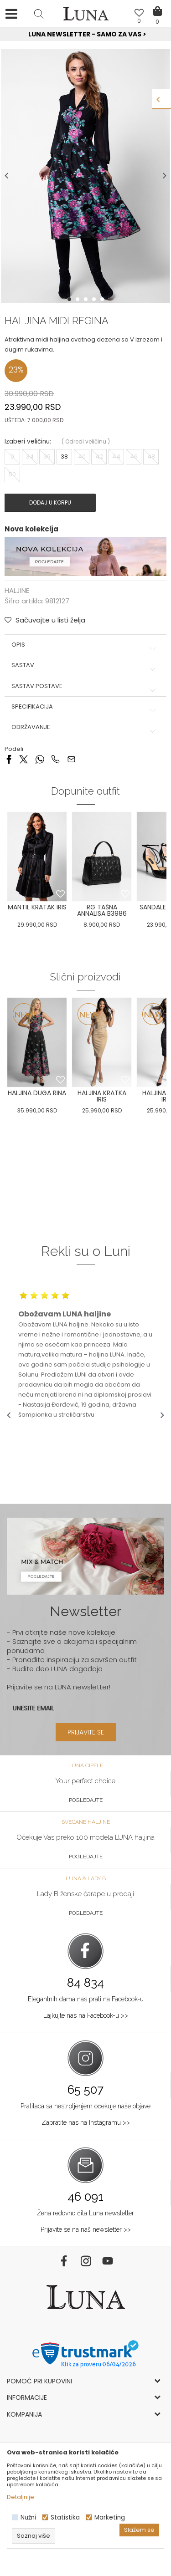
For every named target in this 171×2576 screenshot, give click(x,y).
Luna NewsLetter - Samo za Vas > (87, 34)
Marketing (109, 2517)
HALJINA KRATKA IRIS (102, 1096)
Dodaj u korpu (50, 502)
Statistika (65, 2517)
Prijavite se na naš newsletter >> (86, 2229)
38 (64, 456)
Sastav (85, 665)
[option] (85, 34)
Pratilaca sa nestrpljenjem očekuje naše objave (85, 2106)
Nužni (28, 2517)
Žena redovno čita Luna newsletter (85, 2213)
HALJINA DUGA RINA (37, 1093)
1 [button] (70, 299)
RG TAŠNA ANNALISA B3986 (102, 910)
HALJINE (17, 590)
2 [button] (78, 299)
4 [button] (95, 299)
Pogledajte (86, 1800)
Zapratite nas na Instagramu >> (85, 2122)
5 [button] (103, 299)
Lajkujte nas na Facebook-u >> (85, 2015)
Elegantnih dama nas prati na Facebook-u (86, 1999)
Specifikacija (85, 707)
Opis (85, 645)
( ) (86, 441)
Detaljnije (20, 2497)
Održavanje (85, 727)
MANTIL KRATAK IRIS (37, 907)
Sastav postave (85, 686)
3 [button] (87, 299)
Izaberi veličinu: (28, 441)
